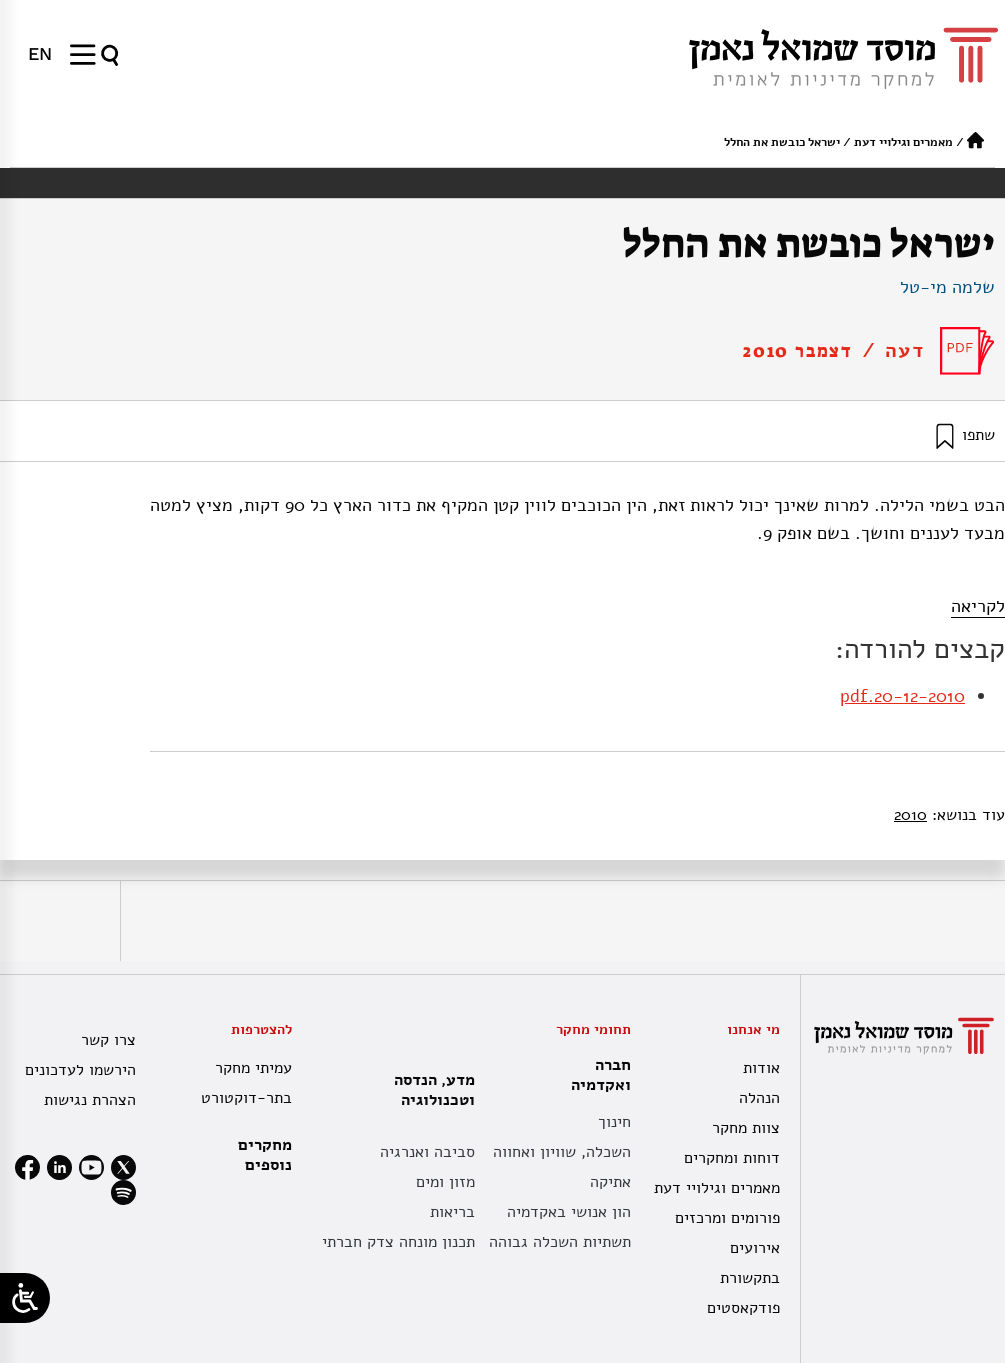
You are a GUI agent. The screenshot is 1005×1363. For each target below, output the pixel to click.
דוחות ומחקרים (732, 1158)
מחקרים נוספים (265, 1155)
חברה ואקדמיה (596, 1075)
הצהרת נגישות (90, 1100)
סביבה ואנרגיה (427, 1152)
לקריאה (978, 606)
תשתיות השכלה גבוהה (560, 1242)
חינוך (614, 1122)
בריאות (452, 1212)
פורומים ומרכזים (727, 1218)
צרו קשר (108, 1040)
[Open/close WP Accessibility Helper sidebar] (25, 1298)
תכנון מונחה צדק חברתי (398, 1242)
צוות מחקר (746, 1128)
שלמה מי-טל (947, 287)
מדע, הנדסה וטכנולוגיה (429, 1090)
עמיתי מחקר (253, 1068)
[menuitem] (40, 54)
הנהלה (759, 1098)
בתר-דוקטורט (246, 1098)
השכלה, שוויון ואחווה (562, 1152)
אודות (761, 1068)
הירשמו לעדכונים (80, 1070)
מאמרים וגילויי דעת (903, 142)
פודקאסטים (743, 1308)
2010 (910, 815)
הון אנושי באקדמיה (569, 1212)
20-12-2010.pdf (902, 696)
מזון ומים (445, 1182)
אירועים (755, 1248)
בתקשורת (750, 1278)
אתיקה (610, 1182)
